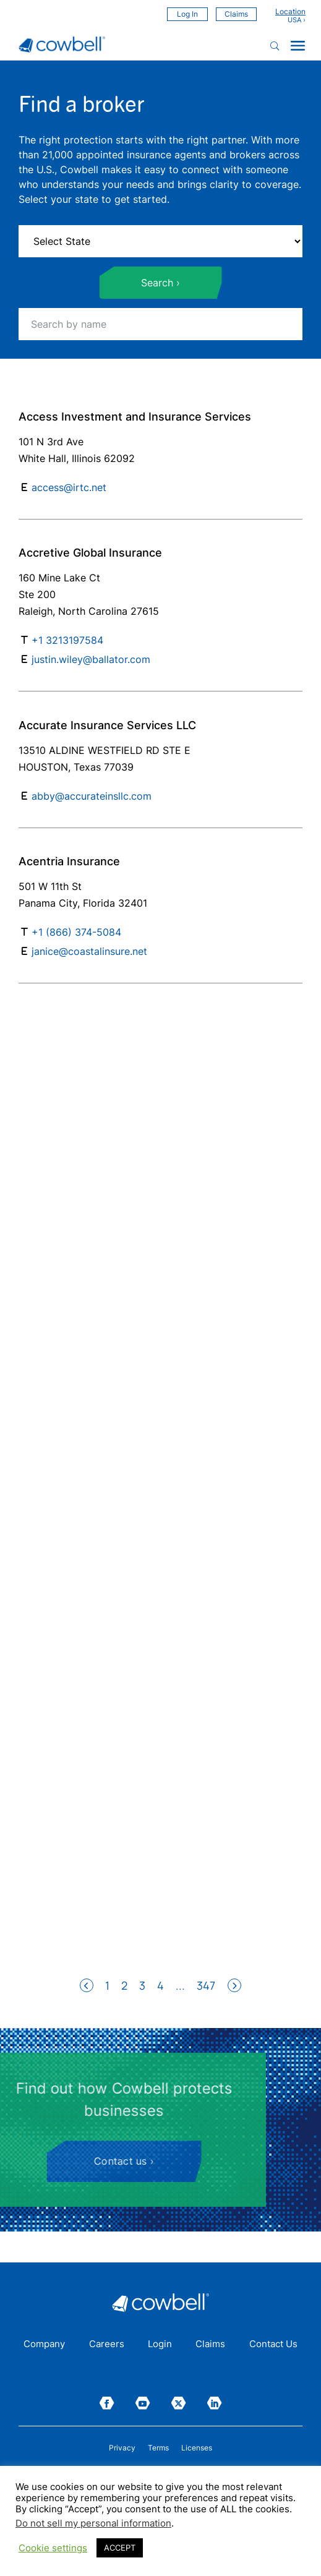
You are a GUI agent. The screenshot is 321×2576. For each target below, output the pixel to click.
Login (160, 2345)
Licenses (196, 2448)
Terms (158, 2448)
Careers (106, 2345)
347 (206, 1985)
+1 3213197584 (67, 640)
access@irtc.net (69, 487)
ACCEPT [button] (119, 2547)
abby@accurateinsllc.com (92, 796)
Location (290, 11)
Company (44, 2345)
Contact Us (273, 2345)
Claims (236, 14)
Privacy (122, 2448)
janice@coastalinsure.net (89, 951)
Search (157, 282)
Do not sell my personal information (93, 2523)
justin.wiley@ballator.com (91, 659)
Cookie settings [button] (53, 2548)
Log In (187, 14)
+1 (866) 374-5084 (76, 932)
